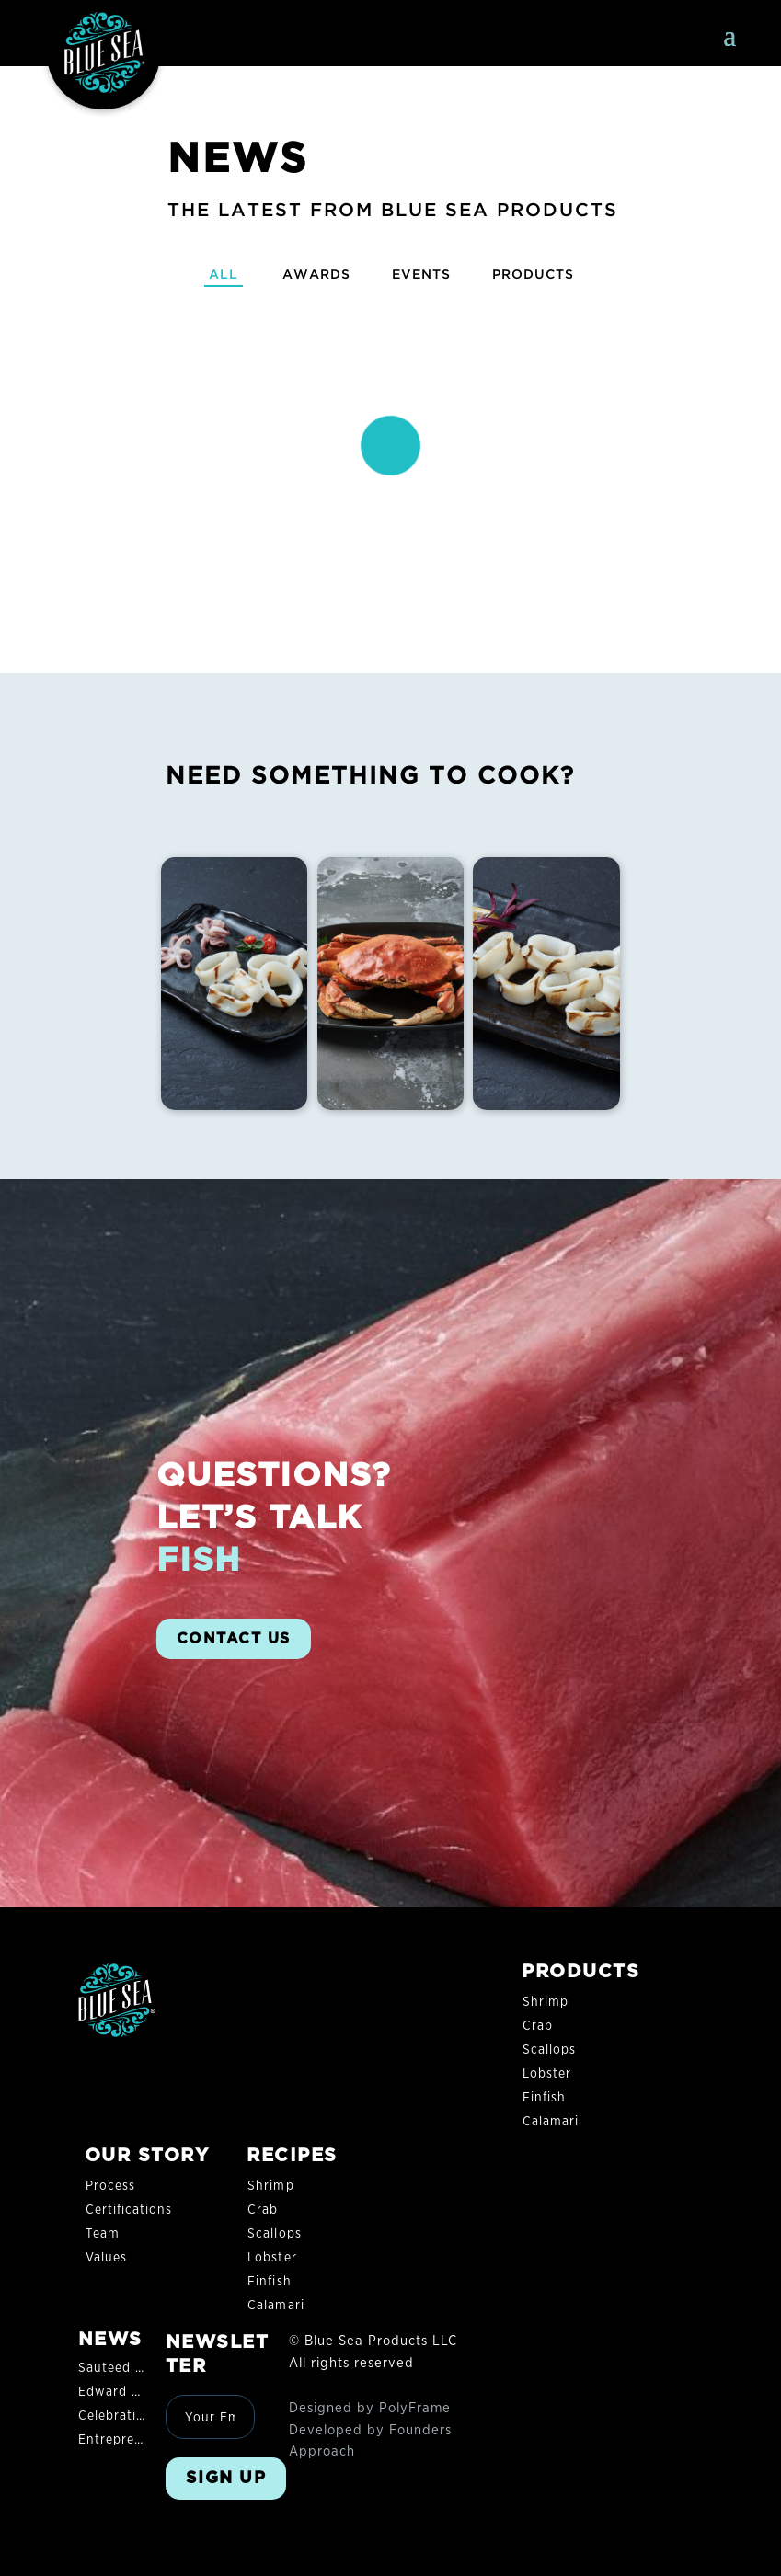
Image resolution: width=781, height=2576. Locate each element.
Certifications (129, 2210)
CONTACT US (234, 1638)
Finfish (544, 2097)
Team (103, 2233)
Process (110, 2186)
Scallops (549, 2050)
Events (421, 273)
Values (106, 2257)
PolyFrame (415, 2408)
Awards (312, 273)
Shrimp (546, 2002)
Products (538, 273)
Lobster (547, 2073)
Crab (538, 2026)
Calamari (551, 2121)
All (217, 273)
